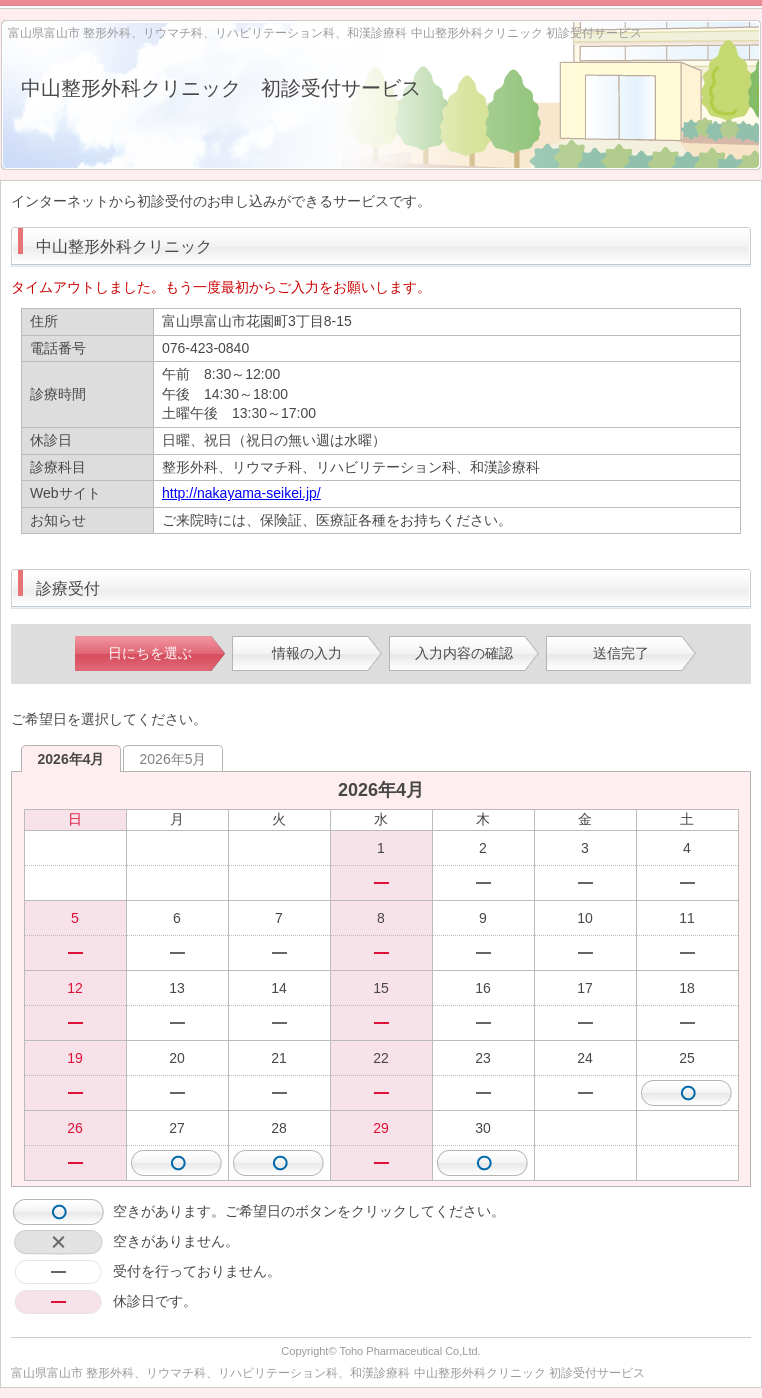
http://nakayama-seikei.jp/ (241, 493)
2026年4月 (71, 759)
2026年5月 (173, 759)
